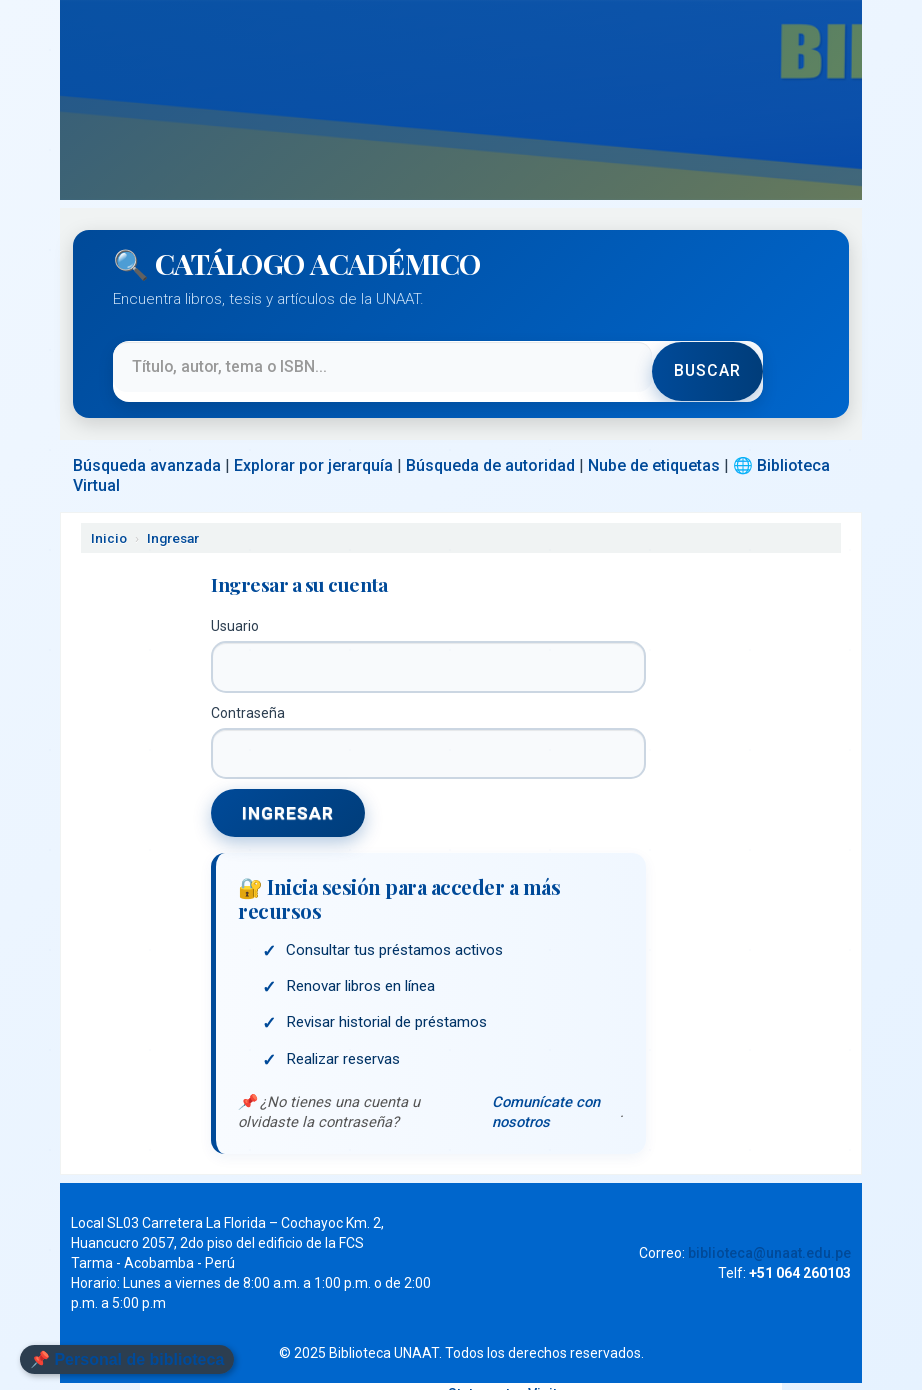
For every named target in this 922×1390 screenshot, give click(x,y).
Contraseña (248, 694)
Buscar (706, 361)
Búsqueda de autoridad (490, 446)
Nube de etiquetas (654, 446)
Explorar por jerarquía (313, 446)
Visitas (550, 1377)
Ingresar (173, 519)
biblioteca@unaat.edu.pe (769, 1236)
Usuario (235, 607)
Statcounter (486, 1377)
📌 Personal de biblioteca (127, 1359)
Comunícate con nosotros (545, 1095)
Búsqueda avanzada (147, 446)
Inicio (109, 519)
